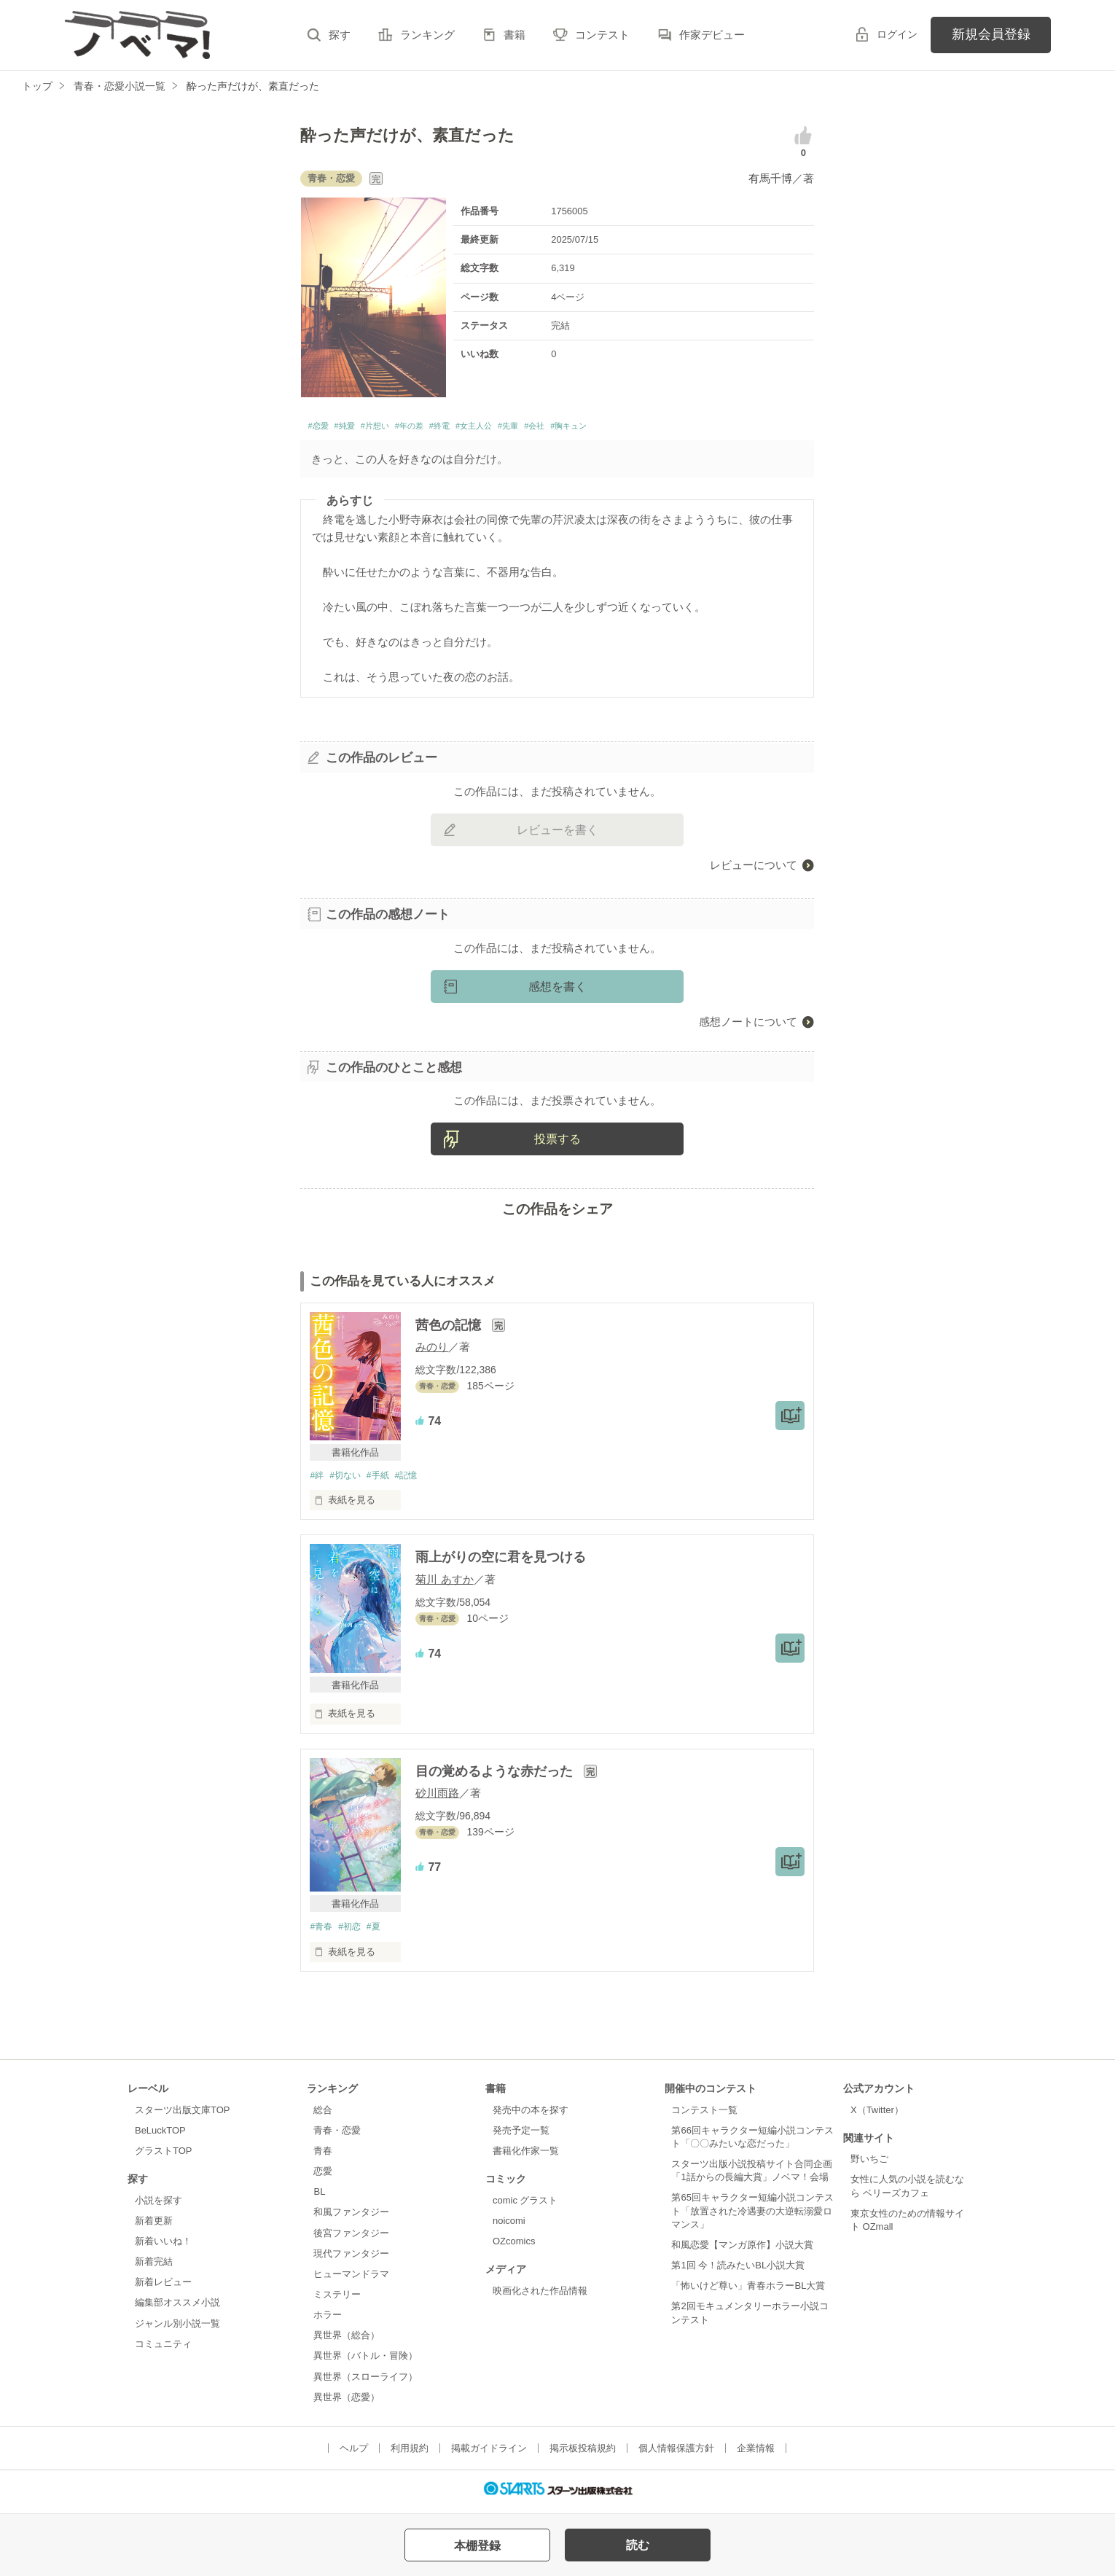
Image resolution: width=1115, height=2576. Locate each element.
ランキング (427, 34)
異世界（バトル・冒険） (365, 2362)
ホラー (327, 2320)
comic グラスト (525, 2206)
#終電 (484, 428)
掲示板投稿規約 (582, 2453)
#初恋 (354, 1932)
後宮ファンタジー (351, 2238)
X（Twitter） (877, 2115)
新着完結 (154, 2267)
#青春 (322, 1932)
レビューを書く (557, 833)
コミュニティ (163, 2349)
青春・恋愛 (337, 2136)
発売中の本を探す (530, 2115)
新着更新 (154, 2226)
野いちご (869, 2165)
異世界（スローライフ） (365, 2382)
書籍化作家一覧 (526, 2156)
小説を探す (158, 2206)
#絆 (317, 1479)
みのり (431, 1350)
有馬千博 (770, 178)
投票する (557, 1143)
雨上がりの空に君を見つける (500, 1562)
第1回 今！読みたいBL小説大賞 (738, 2270)
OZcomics (514, 2246)
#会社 (612, 428)
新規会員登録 (991, 34)
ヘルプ (354, 2453)
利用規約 (410, 2453)
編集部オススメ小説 (177, 2308)
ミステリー (337, 2300)
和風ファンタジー (351, 2218)
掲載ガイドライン (489, 2453)
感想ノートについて (748, 1025)
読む (637, 2545)
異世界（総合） (346, 2341)
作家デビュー (712, 34)
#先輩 (576, 428)
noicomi (509, 2226)
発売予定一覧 (521, 2136)
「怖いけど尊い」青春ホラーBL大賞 (748, 2292)
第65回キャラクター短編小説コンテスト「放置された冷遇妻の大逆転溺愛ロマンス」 (752, 2217)
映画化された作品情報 (540, 2296)
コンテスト (602, 34)
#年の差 (443, 428)
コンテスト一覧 (704, 2115)
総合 (322, 2115)
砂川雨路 (437, 1798)
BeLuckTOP (160, 2136)
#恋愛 (321, 428)
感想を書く (557, 990)
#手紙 (385, 1479)
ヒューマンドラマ (351, 2279)
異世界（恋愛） (346, 2402)
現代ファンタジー (351, 2259)
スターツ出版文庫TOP (182, 2115)
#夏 (380, 1932)
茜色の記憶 (450, 1329)
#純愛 (357, 428)
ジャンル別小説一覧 (177, 2329)
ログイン (897, 34)
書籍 (514, 34)
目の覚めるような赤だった (495, 1776)
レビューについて (753, 868)
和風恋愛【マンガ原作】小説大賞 (742, 2250)
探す (340, 34)
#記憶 (416, 1479)
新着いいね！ (163, 2246)
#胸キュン (658, 428)
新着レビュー (163, 2288)
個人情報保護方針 (676, 2453)
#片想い (397, 428)
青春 (322, 2156)
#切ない (349, 1479)
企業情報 (756, 2453)
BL (319, 2198)
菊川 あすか (444, 1584)
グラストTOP (163, 2156)
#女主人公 (530, 428)
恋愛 (322, 2176)
